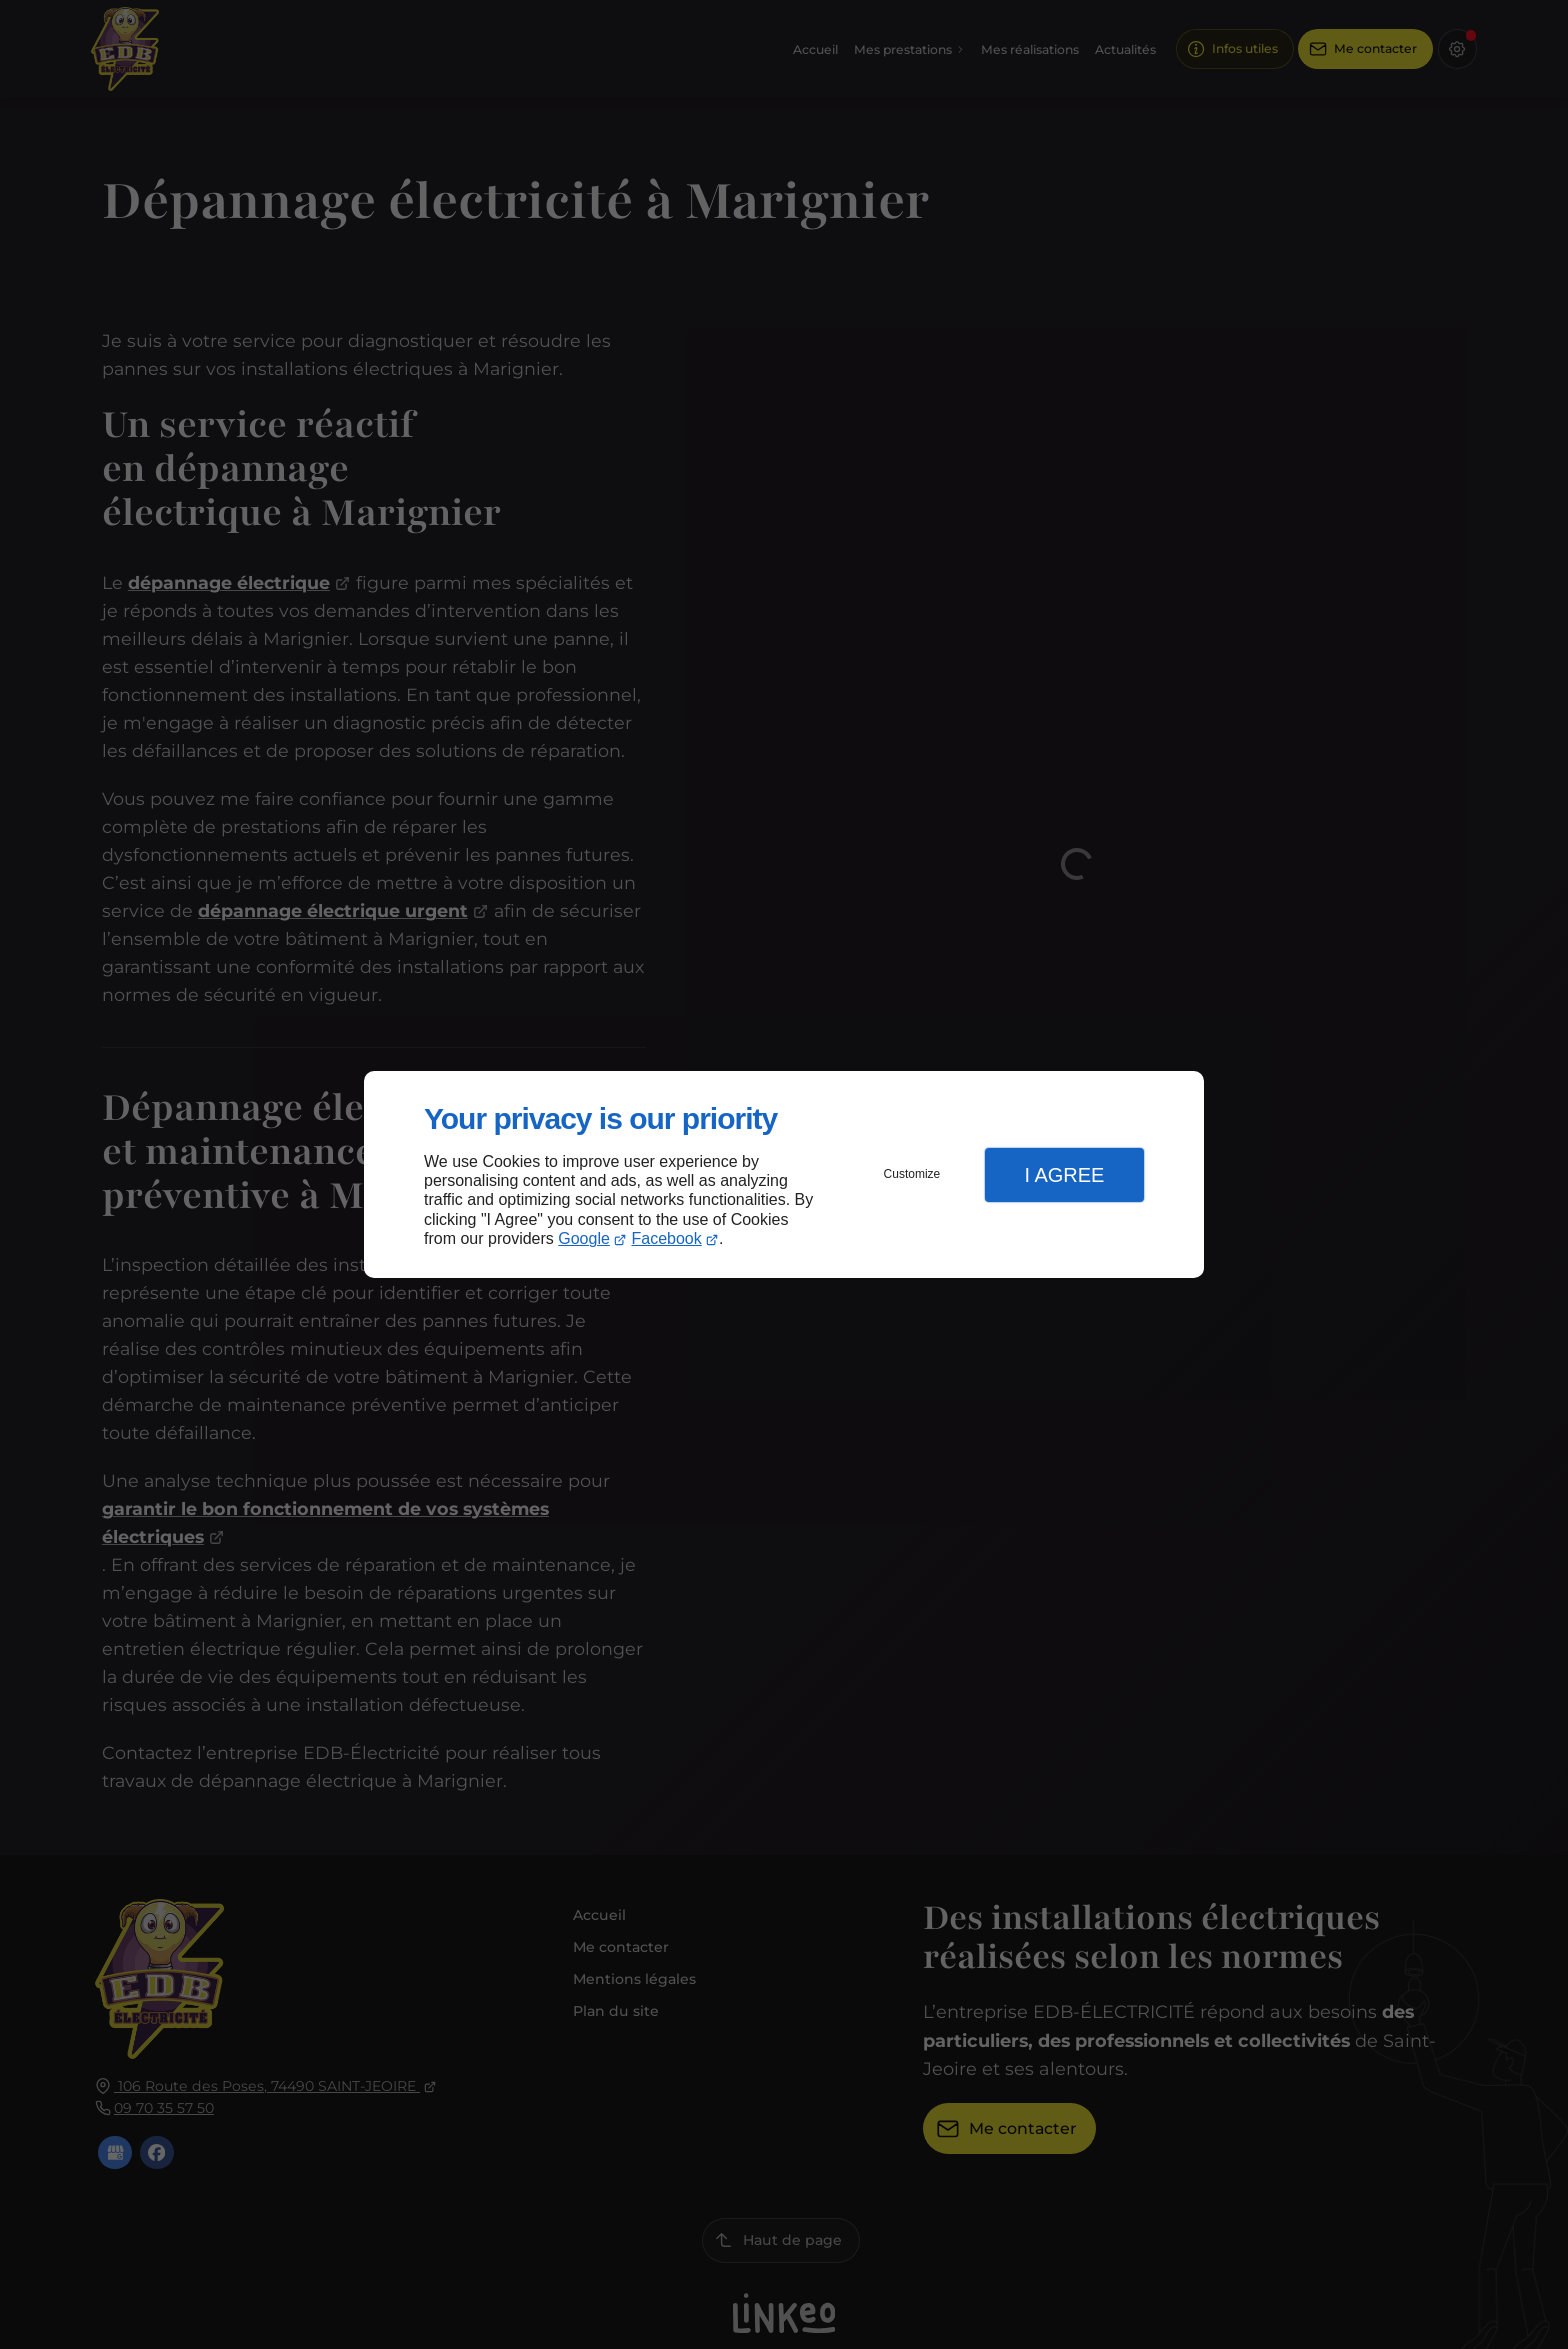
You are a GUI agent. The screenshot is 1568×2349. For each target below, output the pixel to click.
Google (584, 1238)
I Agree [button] (1064, 1175)
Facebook (667, 1238)
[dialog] (784, 1174)
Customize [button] (912, 1174)
